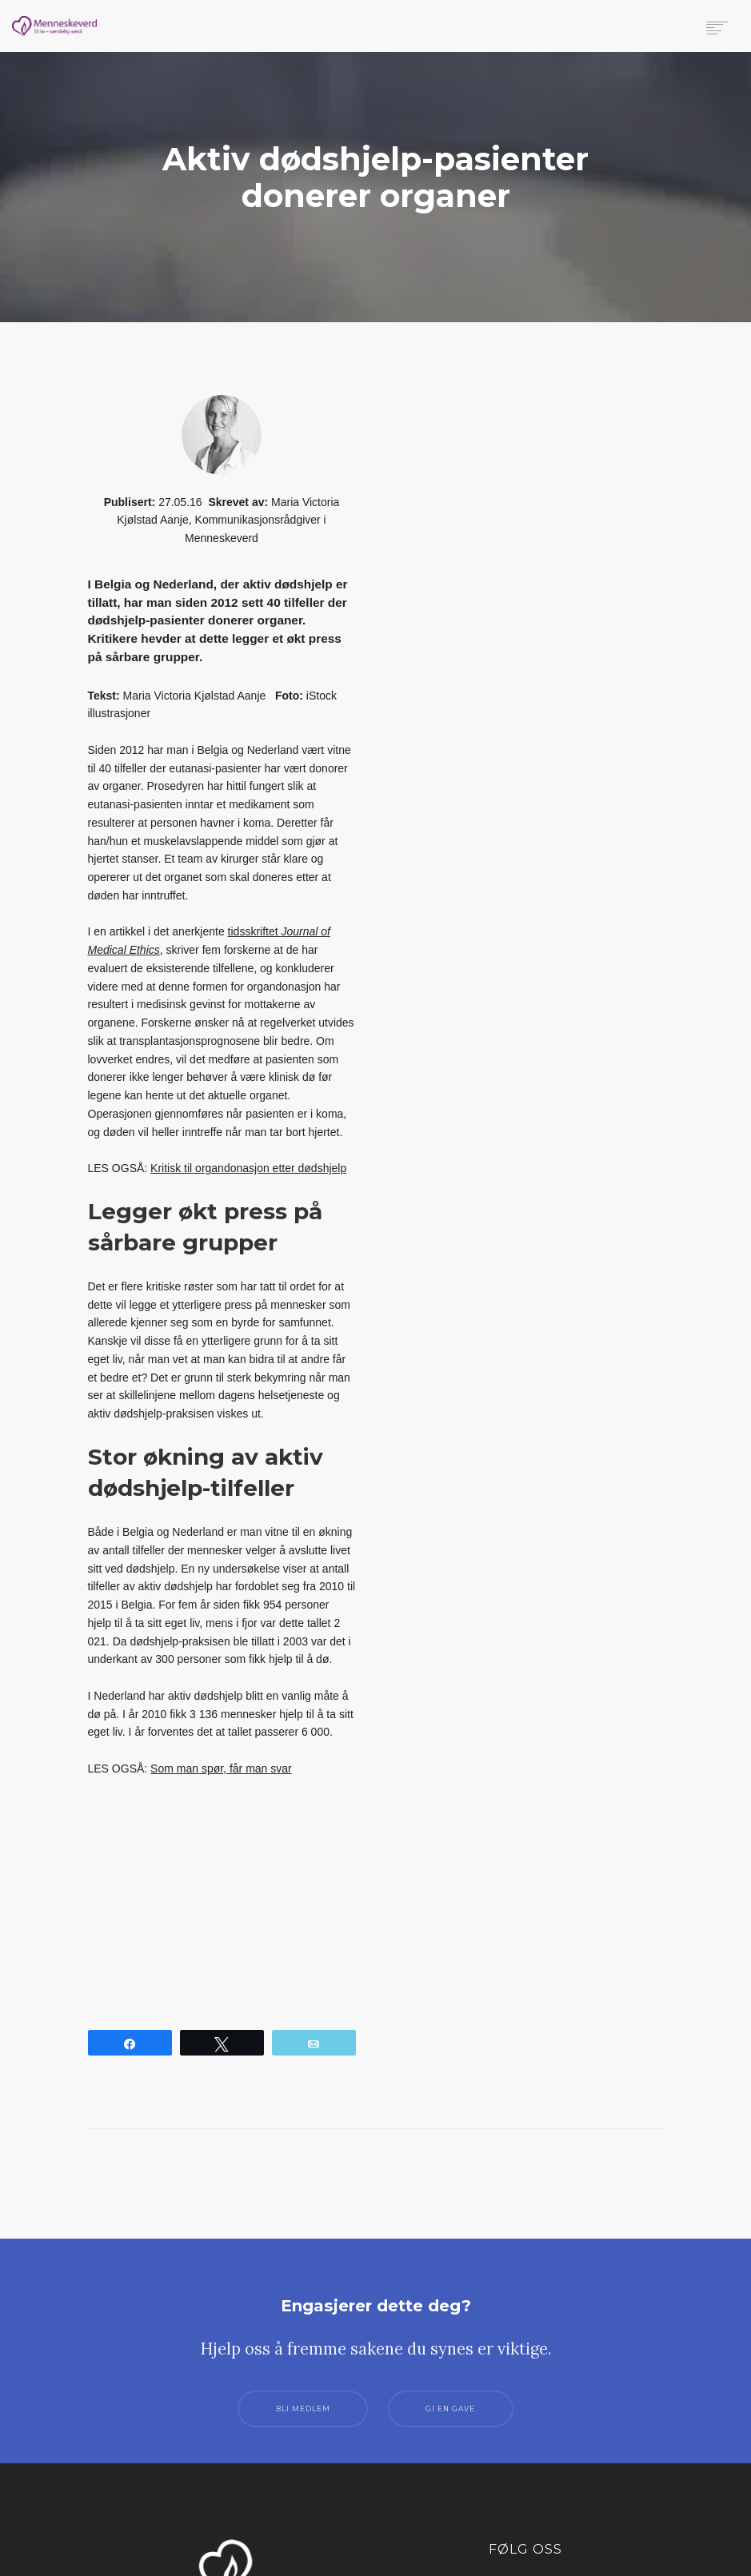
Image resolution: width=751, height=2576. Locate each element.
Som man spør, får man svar (221, 1768)
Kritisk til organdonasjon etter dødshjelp (248, 1168)
